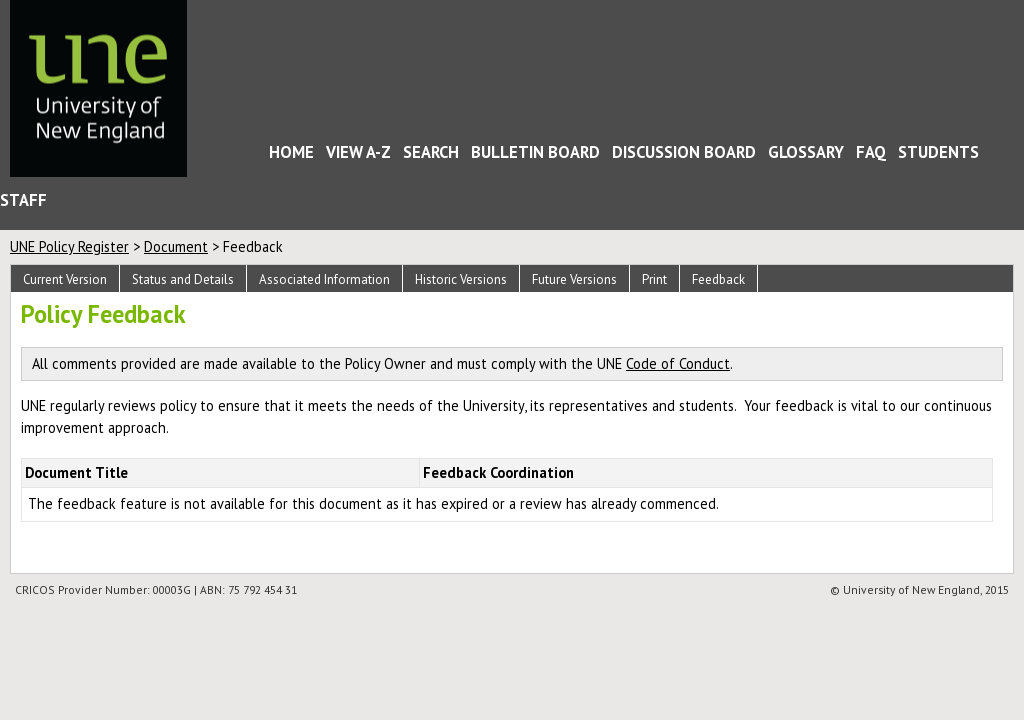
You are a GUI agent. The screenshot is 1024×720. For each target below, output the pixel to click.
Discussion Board (684, 152)
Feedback (718, 279)
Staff (23, 200)
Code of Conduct (678, 363)
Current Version (65, 279)
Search (431, 152)
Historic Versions (461, 279)
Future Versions (574, 279)
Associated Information (324, 279)
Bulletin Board (535, 152)
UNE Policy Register (69, 246)
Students (938, 152)
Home (237, 155)
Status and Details (183, 279)
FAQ (871, 152)
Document (176, 246)
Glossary (806, 152)
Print (654, 279)
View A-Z (358, 152)
